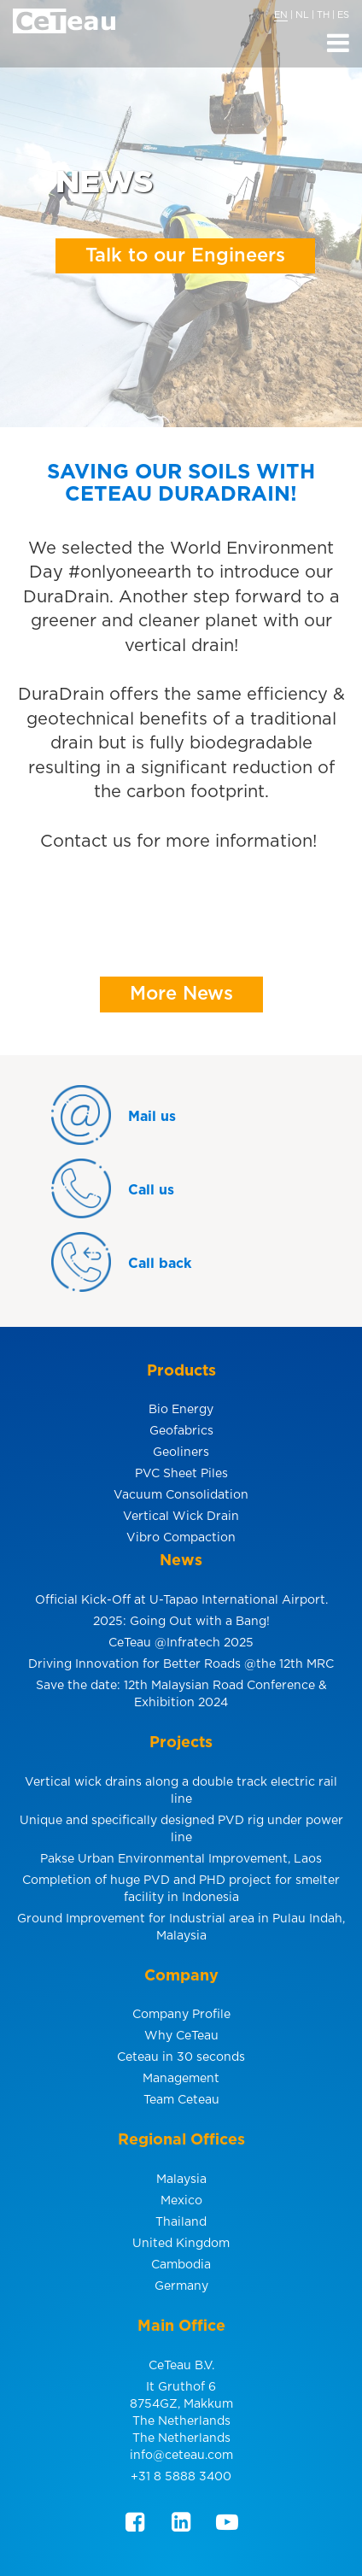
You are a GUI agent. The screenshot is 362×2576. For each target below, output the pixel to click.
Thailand (181, 2222)
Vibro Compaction (181, 1538)
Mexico (181, 2201)
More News (181, 993)
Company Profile (181, 2015)
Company (181, 1976)
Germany (181, 2286)
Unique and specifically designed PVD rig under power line (181, 1829)
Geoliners (181, 1452)
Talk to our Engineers (185, 255)
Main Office (181, 2326)
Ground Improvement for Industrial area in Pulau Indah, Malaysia (181, 1927)
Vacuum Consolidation (181, 1495)
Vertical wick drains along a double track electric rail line (181, 1790)
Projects (181, 1743)
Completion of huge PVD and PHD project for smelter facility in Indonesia (181, 1889)
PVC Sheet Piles (181, 1474)
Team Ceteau (181, 2100)
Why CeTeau (181, 2036)
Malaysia (181, 2180)
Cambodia (181, 2265)
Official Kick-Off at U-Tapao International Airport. (181, 1600)
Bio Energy (181, 1410)
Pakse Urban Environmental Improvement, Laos (181, 1859)
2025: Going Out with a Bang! (181, 1622)
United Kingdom (181, 2244)
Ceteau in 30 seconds (181, 2057)
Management (181, 2079)
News (181, 1561)
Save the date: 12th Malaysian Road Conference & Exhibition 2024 (181, 1694)
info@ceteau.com (181, 2456)
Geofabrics (181, 1431)
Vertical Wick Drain (181, 1517)
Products (181, 1371)
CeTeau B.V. (181, 2366)
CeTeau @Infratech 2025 (181, 1643)
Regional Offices (181, 2140)
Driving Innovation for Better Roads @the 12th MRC (181, 1664)
